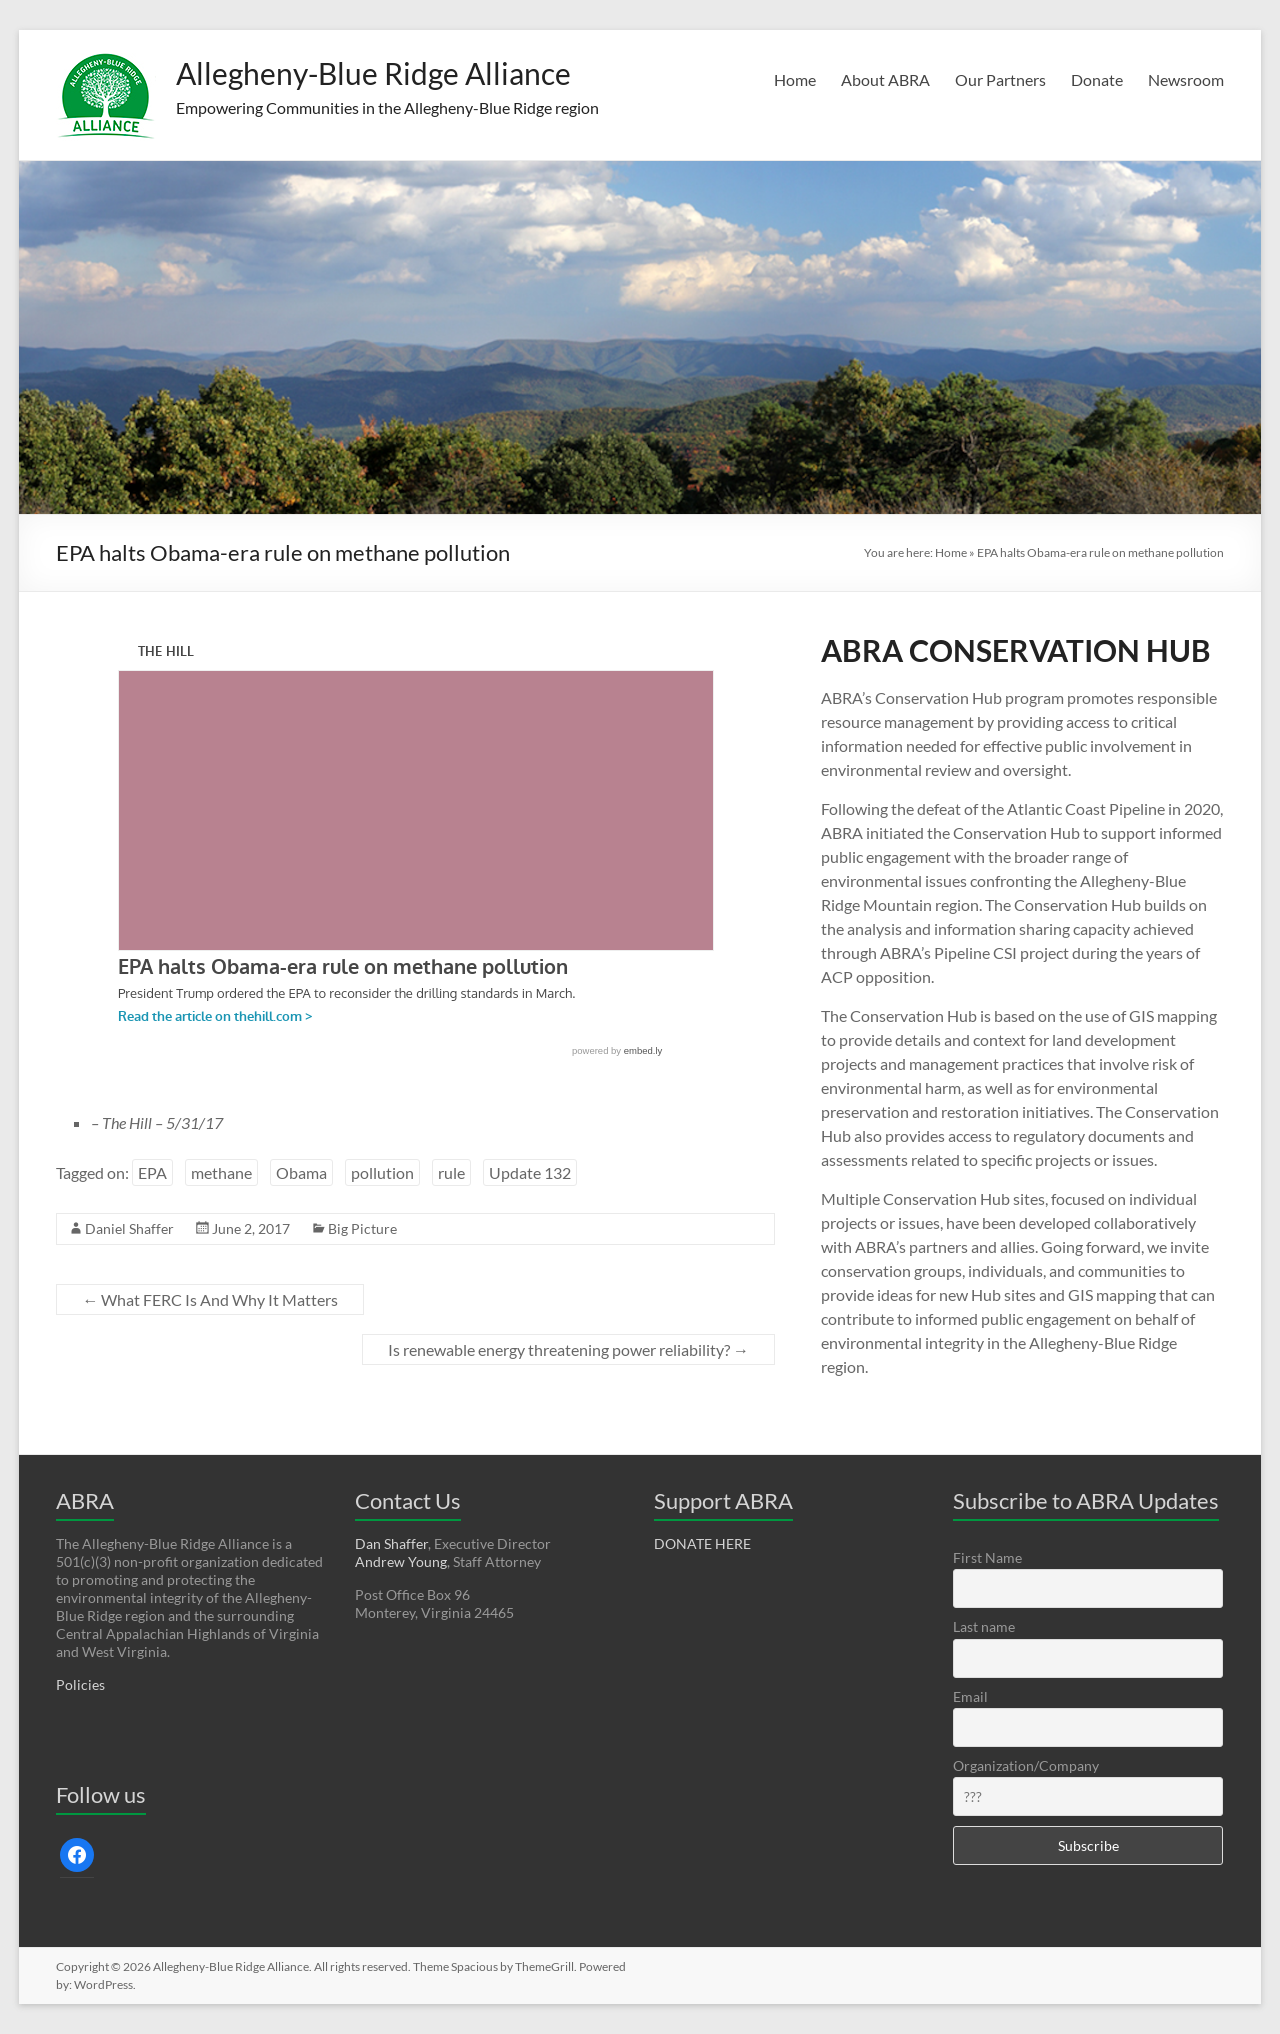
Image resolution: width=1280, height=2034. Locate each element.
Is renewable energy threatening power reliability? (568, 1349)
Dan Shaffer (391, 1543)
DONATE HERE (702, 1543)
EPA (152, 1172)
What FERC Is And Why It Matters (210, 1299)
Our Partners (1000, 79)
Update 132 (530, 1172)
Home (795, 79)
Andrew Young (401, 1561)
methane (221, 1172)
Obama (301, 1172)
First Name (987, 1557)
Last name (984, 1626)
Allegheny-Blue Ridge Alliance (409, 73)
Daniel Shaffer (129, 1228)
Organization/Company (1026, 1765)
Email (970, 1696)
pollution (382, 1172)
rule (451, 1172)
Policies (80, 1684)
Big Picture (362, 1228)
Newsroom (1186, 79)
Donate (1097, 79)
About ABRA (885, 79)
